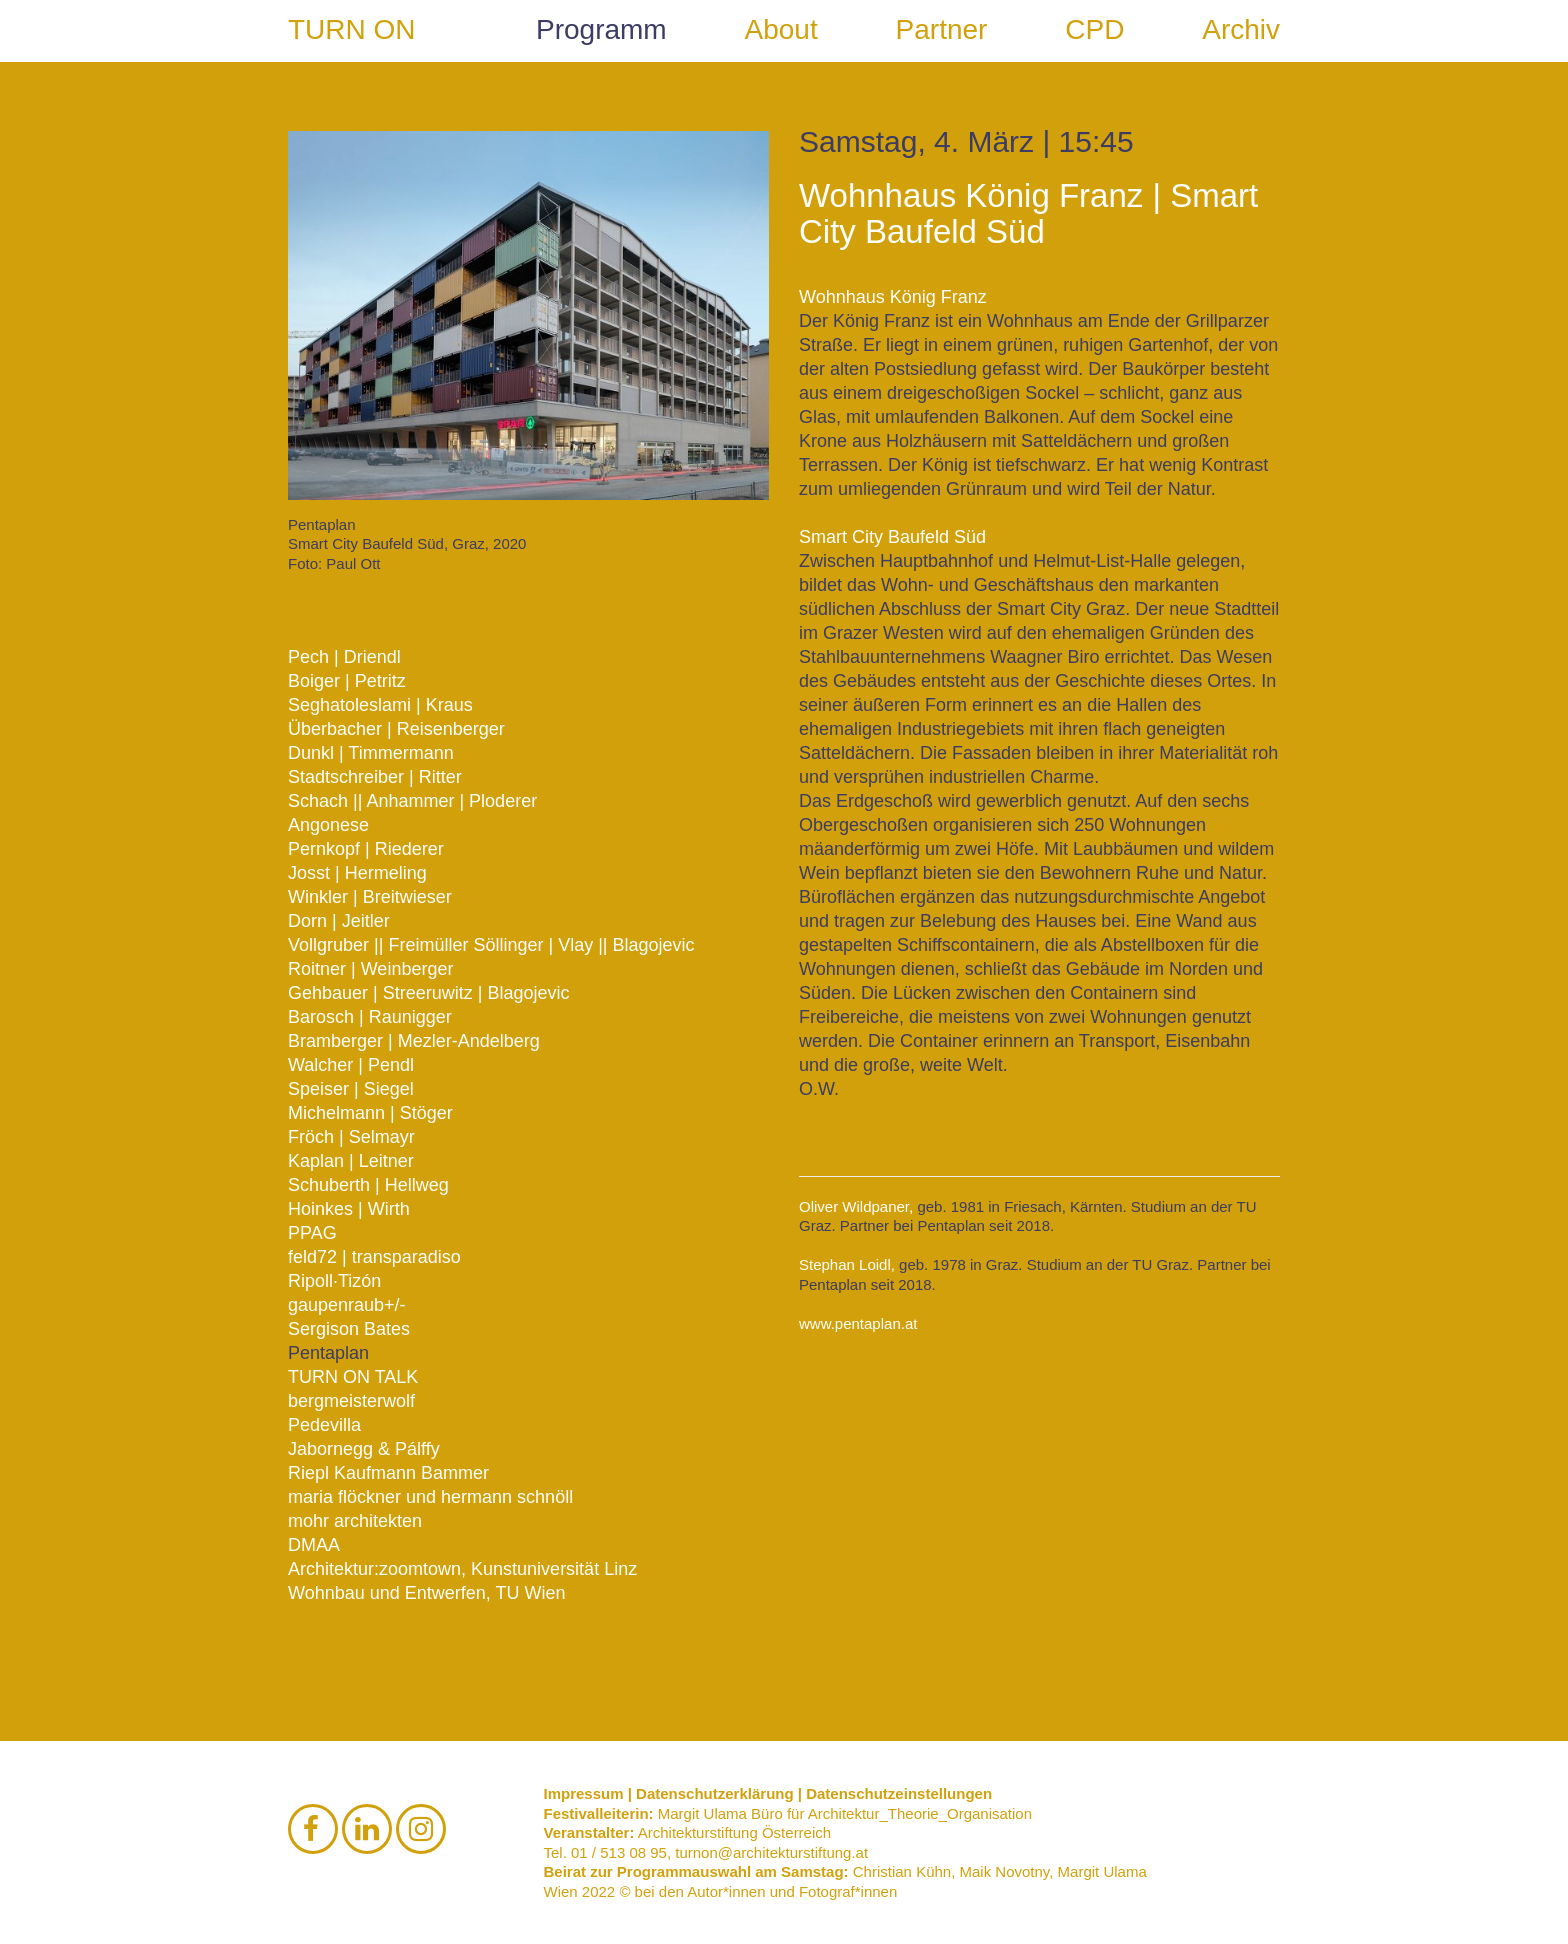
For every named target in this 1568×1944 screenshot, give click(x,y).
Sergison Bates (349, 1329)
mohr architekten (355, 1521)
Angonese (328, 825)
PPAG (312, 1233)
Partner (942, 29)
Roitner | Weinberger (370, 969)
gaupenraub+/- (347, 1305)
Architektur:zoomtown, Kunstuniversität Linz (462, 1569)
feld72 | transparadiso (374, 1257)
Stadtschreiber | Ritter (375, 777)
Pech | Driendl (344, 657)
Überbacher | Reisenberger (396, 729)
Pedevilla (324, 1425)
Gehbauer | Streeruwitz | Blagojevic (429, 993)
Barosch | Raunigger (370, 1017)
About (781, 29)
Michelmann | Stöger (370, 1113)
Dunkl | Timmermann (371, 753)
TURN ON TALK (353, 1377)
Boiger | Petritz (347, 681)
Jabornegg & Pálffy (364, 1449)
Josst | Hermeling (357, 873)
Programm (601, 29)
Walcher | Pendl (351, 1065)
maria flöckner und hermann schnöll (430, 1497)
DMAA (314, 1545)
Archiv (1241, 29)
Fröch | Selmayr (351, 1137)
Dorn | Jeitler (339, 921)
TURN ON (352, 29)
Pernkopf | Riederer (366, 849)
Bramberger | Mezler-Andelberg (414, 1041)
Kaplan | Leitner (351, 1161)
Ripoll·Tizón (334, 1281)
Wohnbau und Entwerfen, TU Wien (427, 1593)
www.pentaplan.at (858, 1323)
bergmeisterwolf (351, 1401)
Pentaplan (328, 1353)
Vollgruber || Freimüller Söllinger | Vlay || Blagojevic (491, 945)
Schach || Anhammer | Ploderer (412, 801)
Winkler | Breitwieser (370, 897)
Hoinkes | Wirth (349, 1209)
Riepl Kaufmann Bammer (388, 1473)
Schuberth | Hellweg (368, 1185)
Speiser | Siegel (351, 1089)
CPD (1094, 29)
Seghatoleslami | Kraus (380, 705)
